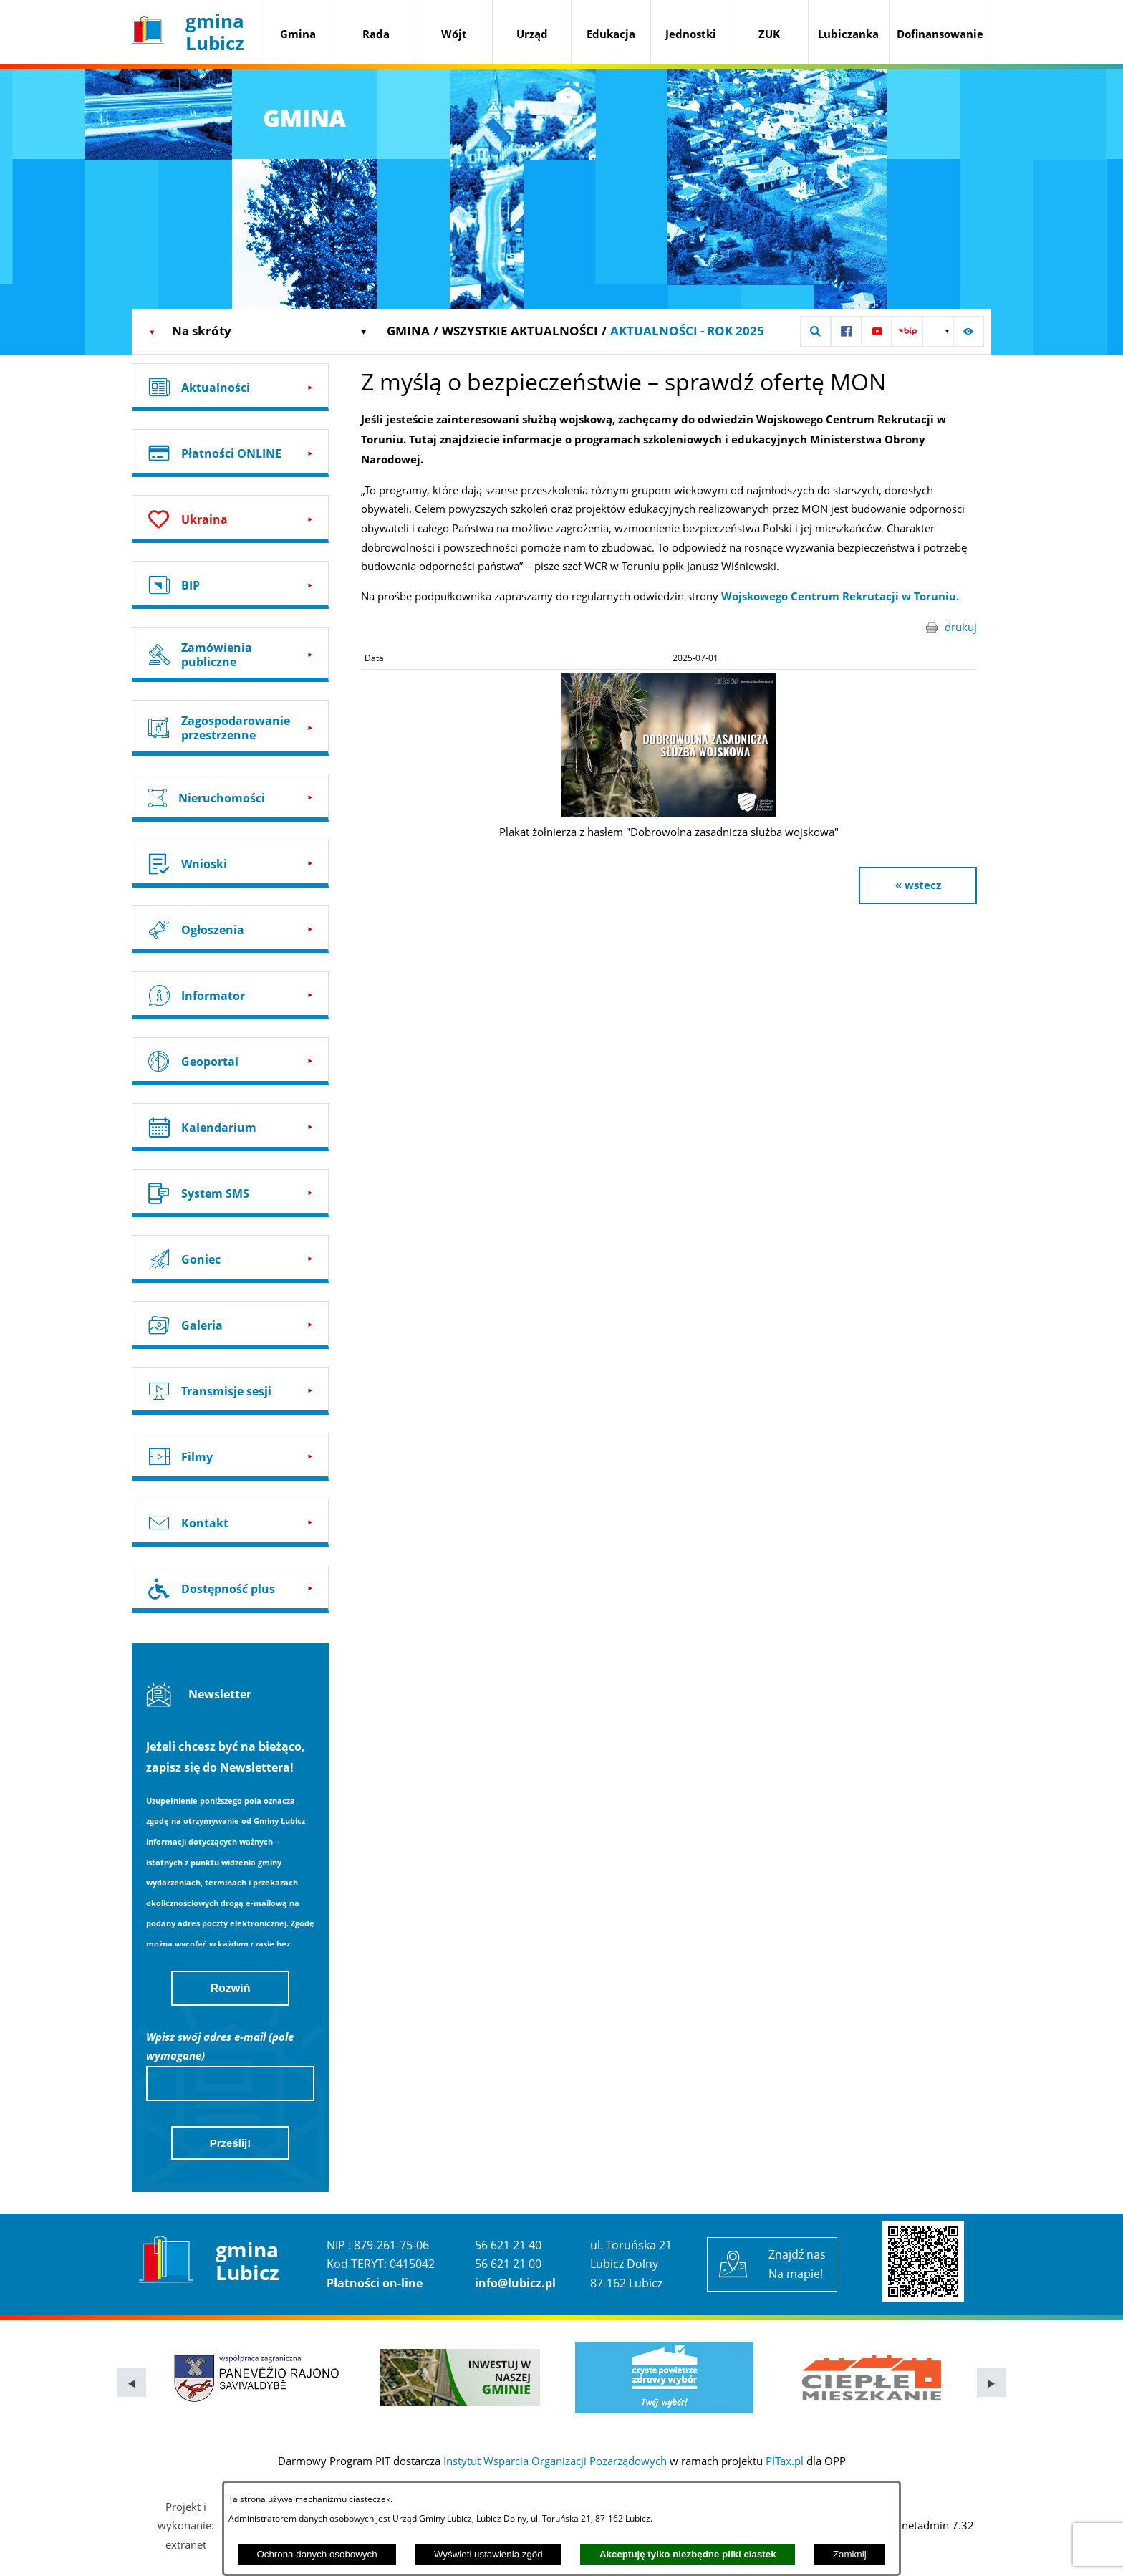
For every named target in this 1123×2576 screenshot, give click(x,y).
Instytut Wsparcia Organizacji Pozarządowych (555, 2461)
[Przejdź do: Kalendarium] (230, 1127)
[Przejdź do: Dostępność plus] (230, 1589)
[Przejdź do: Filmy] (230, 1457)
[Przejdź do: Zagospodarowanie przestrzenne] (230, 727)
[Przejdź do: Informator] (230, 995)
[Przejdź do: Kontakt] (230, 1523)
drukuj (961, 627)
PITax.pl (785, 2461)
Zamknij (850, 2554)
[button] (815, 331)
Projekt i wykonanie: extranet (186, 2525)
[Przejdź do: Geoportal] (230, 1061)
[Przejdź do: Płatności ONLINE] (230, 453)
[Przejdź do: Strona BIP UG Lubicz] (907, 331)
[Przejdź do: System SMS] (230, 1193)
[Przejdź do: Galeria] (230, 1325)
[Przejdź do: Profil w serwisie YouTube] (877, 331)
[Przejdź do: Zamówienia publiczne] (230, 654)
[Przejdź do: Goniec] (230, 1259)
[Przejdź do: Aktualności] (230, 387)
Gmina (408, 330)
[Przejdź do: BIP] (230, 585)
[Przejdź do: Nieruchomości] (230, 798)
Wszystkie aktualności (520, 330)
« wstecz (918, 885)
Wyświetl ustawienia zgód (488, 2554)
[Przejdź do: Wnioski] (230, 864)
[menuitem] (298, 34)
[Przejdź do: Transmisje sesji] (230, 1391)
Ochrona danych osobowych (316, 2554)
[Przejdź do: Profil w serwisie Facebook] (846, 331)
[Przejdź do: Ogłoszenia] (230, 929)
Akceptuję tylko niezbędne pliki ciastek (687, 2554)
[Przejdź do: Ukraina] (230, 519)
